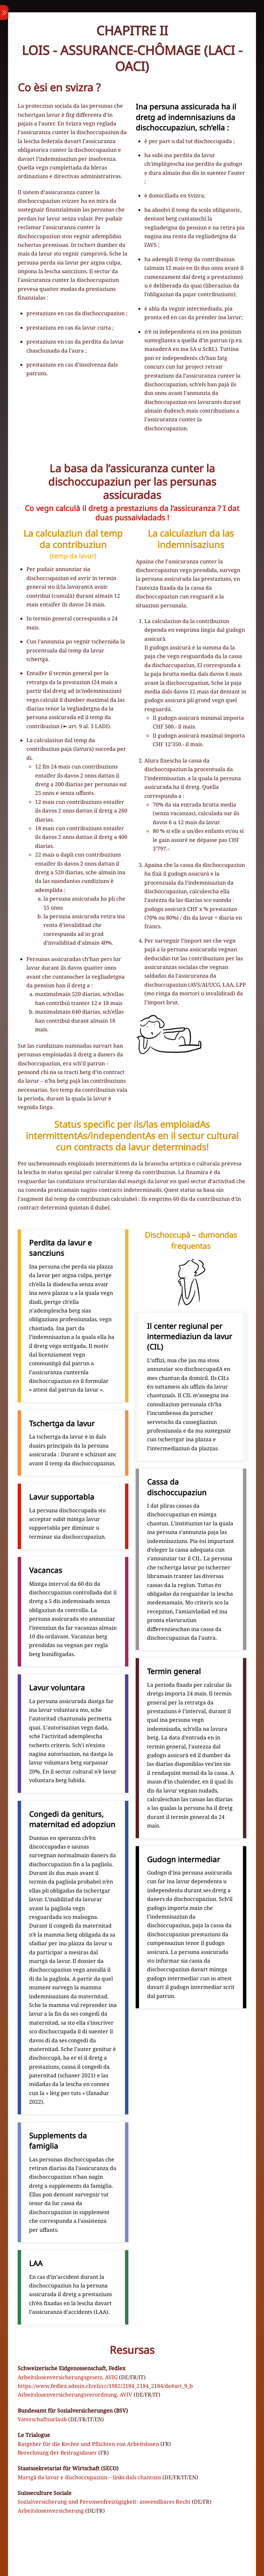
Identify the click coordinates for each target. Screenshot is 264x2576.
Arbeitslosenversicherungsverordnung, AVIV (75, 2394)
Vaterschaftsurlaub (42, 2419)
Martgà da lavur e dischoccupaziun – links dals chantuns (89, 2477)
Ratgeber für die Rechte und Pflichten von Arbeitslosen (88, 2444)
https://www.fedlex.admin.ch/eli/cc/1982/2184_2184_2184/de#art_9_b (105, 2386)
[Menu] (4, 12)
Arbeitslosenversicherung (51, 2510)
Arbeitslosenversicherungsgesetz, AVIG (68, 2377)
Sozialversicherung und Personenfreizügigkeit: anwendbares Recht (104, 2501)
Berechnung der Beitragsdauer (57, 2452)
